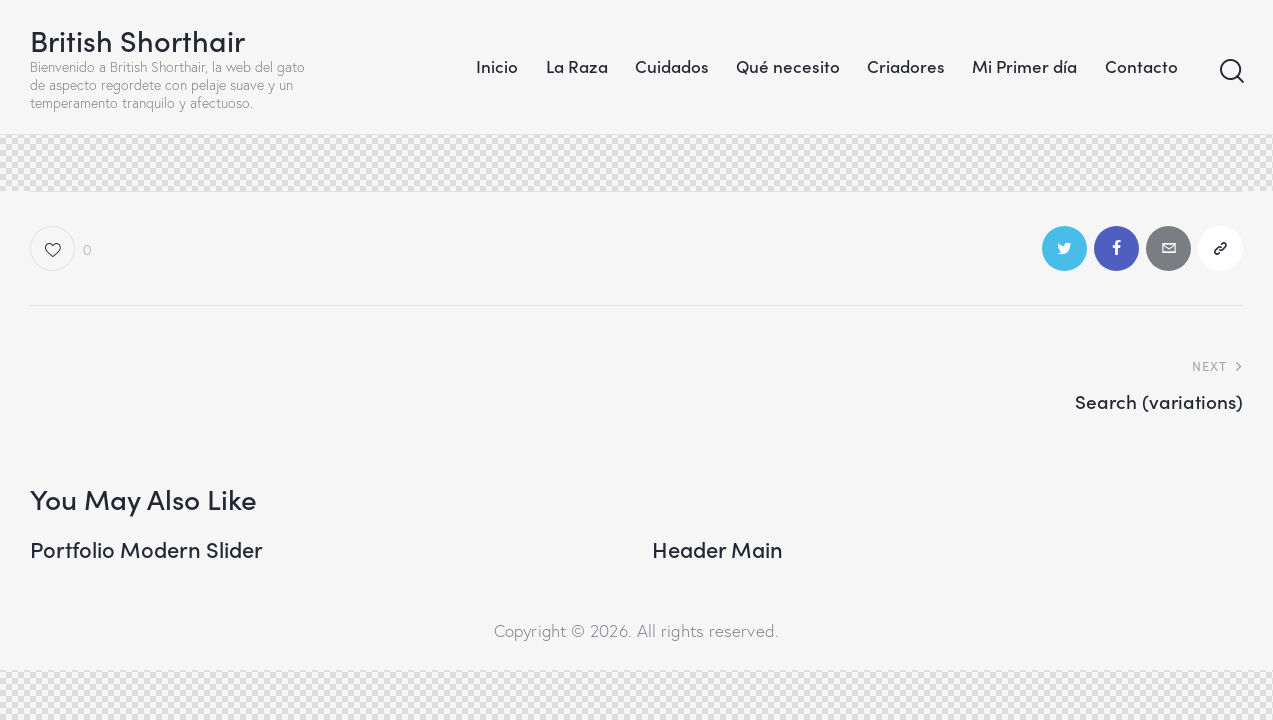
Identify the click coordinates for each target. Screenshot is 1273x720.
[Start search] (1230, 72)
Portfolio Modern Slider (146, 549)
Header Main (717, 549)
